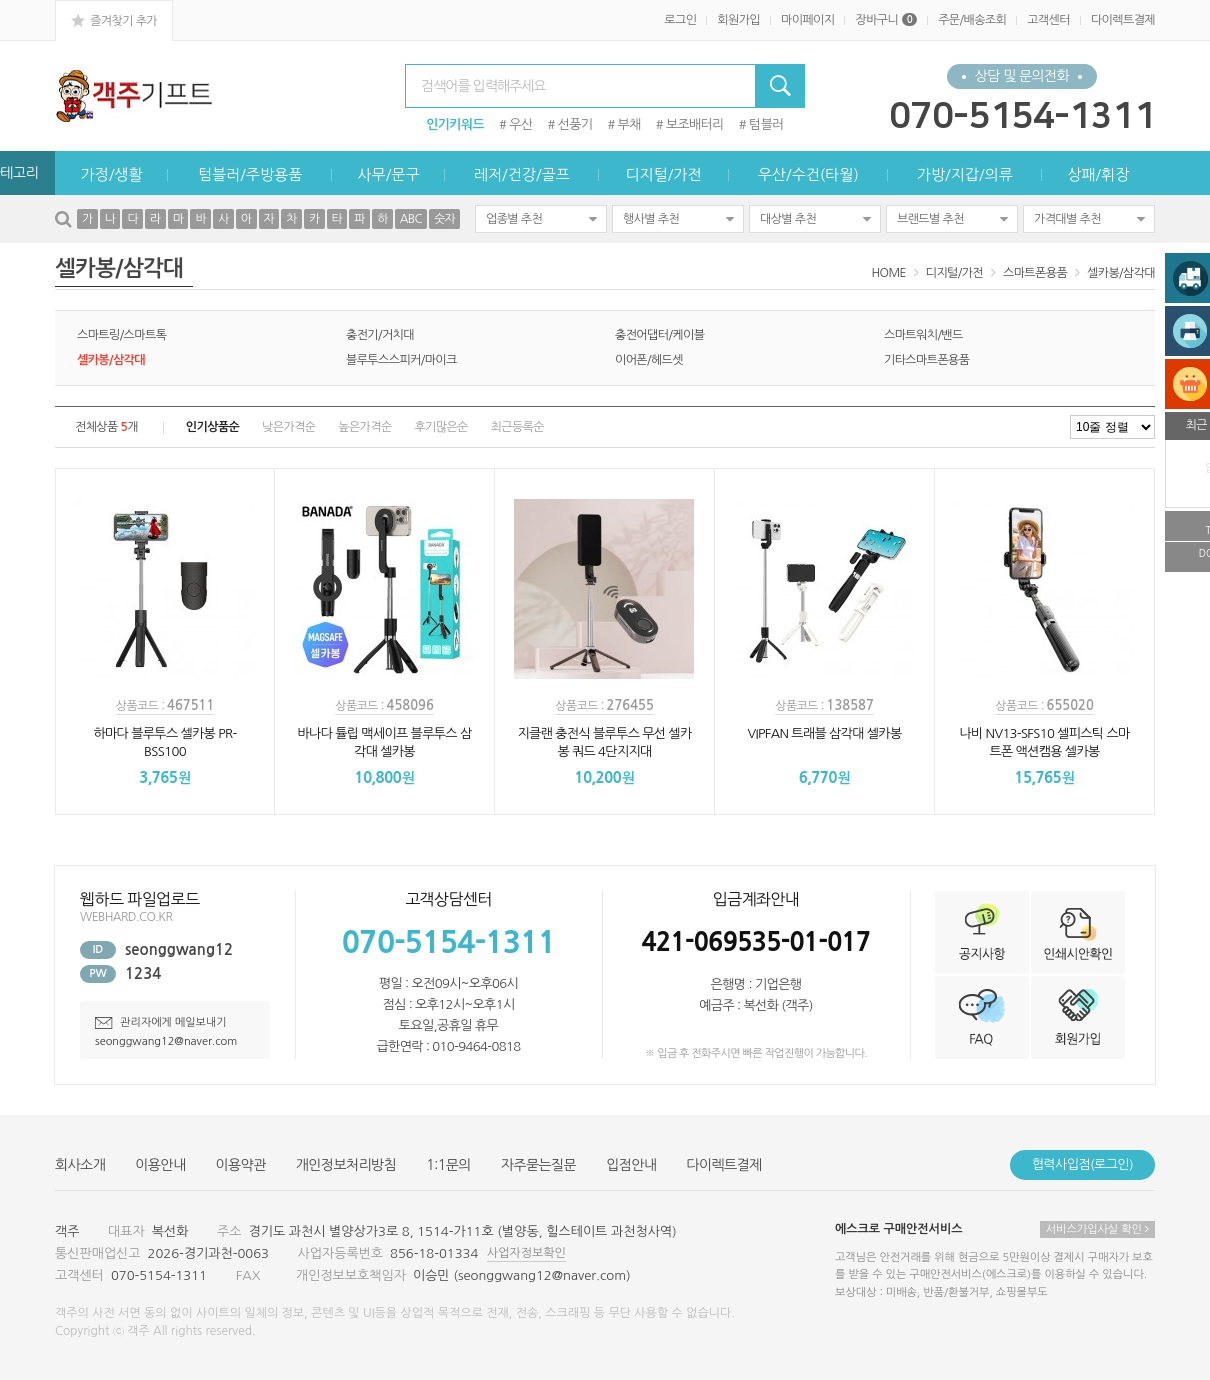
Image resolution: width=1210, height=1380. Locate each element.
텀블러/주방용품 (250, 174)
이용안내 (160, 1165)
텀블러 (766, 124)
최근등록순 (517, 427)
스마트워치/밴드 (923, 335)
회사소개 (80, 1165)
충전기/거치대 (380, 335)
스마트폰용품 (1035, 273)
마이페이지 (807, 20)
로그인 (680, 20)
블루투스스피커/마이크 (401, 360)
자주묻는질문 (538, 1165)
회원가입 (738, 20)
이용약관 (241, 1165)
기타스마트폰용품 (926, 360)
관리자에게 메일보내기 (161, 1022)
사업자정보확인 (526, 1253)
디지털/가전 (663, 174)
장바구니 (886, 20)
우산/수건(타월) (808, 174)
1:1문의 (448, 1165)
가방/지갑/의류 (965, 174)
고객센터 (1048, 20)
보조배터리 (695, 124)
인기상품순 (212, 427)
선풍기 (575, 124)
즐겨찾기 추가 (114, 20)
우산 (520, 124)
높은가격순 (364, 427)
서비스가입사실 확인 (1097, 1229)
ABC (411, 219)
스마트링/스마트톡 (121, 335)
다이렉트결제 (1123, 20)
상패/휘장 (1098, 174)
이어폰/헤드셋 (649, 360)
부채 (629, 124)
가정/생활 (112, 174)
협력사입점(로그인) (1082, 1164)
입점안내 (631, 1165)
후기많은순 (440, 427)
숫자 (444, 219)
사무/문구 (388, 174)
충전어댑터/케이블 (659, 335)
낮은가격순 (288, 427)
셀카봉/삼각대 (1121, 273)
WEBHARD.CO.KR (126, 917)
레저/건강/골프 (522, 174)
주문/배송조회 (972, 20)
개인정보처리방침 (346, 1165)
